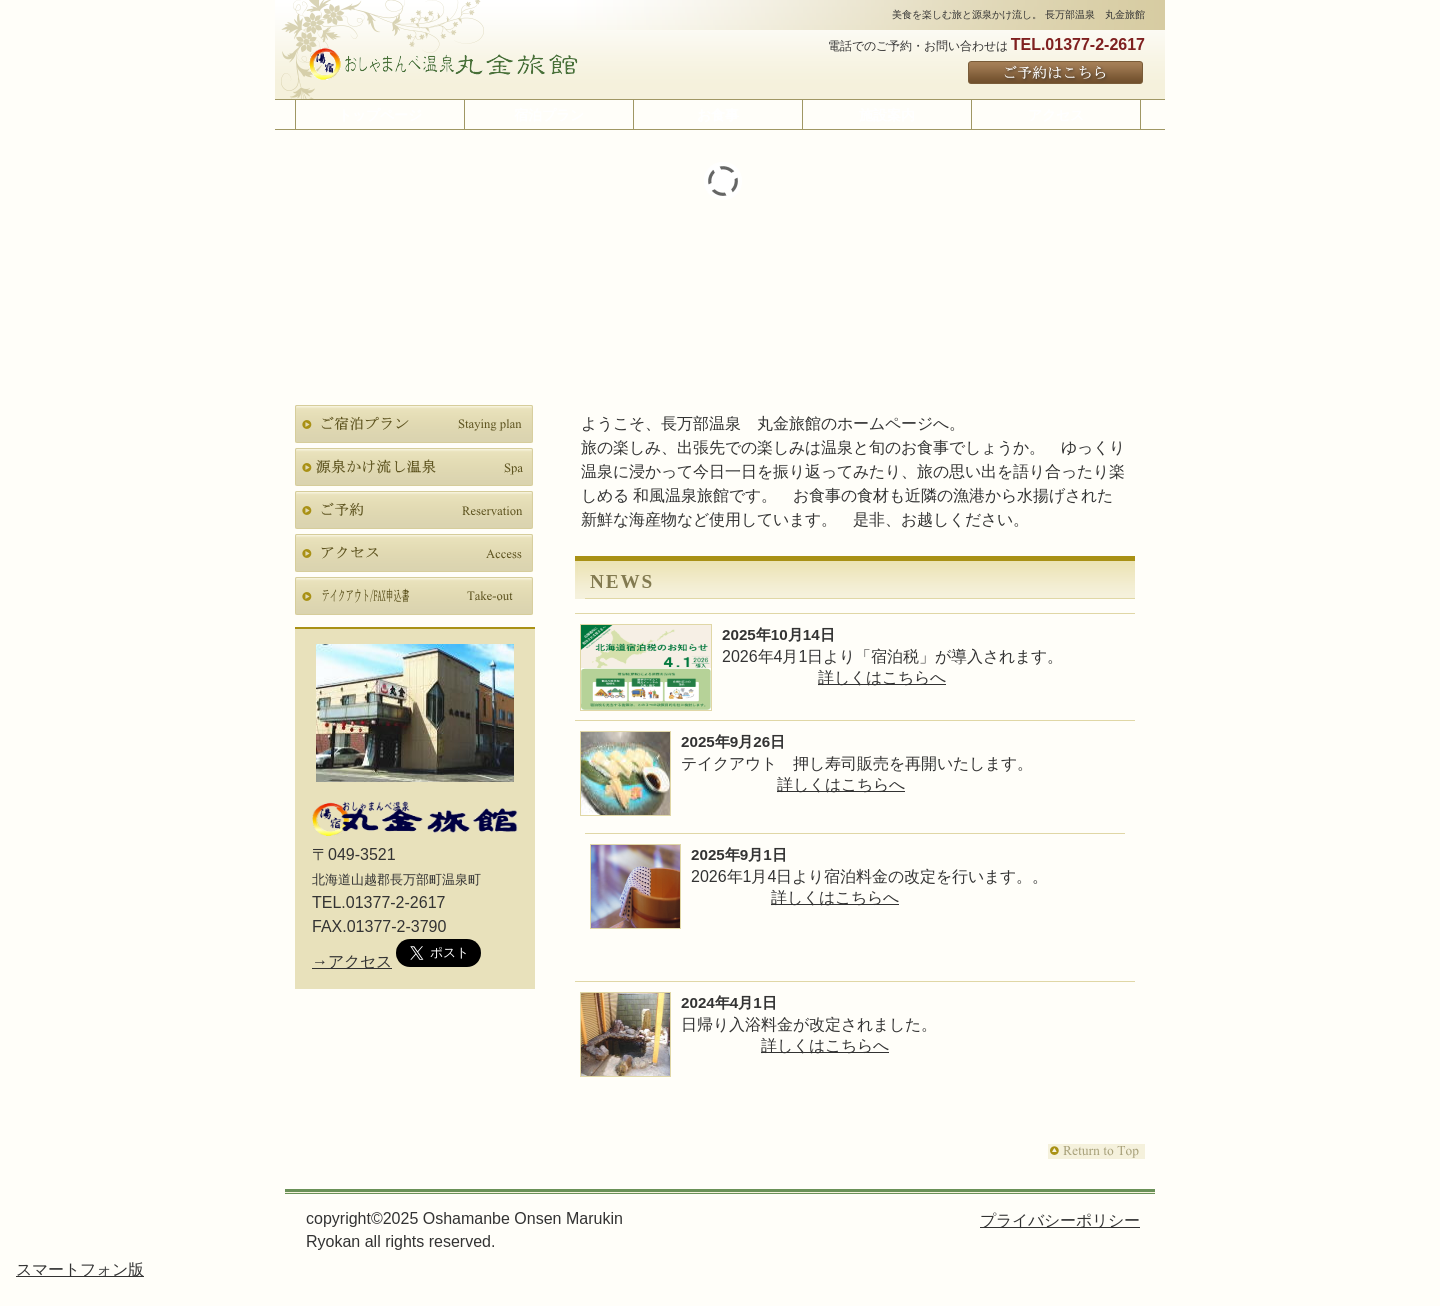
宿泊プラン (414, 424)
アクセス (414, 553)
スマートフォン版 (80, 1269)
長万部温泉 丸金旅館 (443, 64)
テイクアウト (414, 596)
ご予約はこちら (1056, 73)
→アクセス (352, 961)
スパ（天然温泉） (414, 467)
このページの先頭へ (1096, 1151)
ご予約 (414, 510)
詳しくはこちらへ (882, 677)
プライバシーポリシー (1060, 1220)
